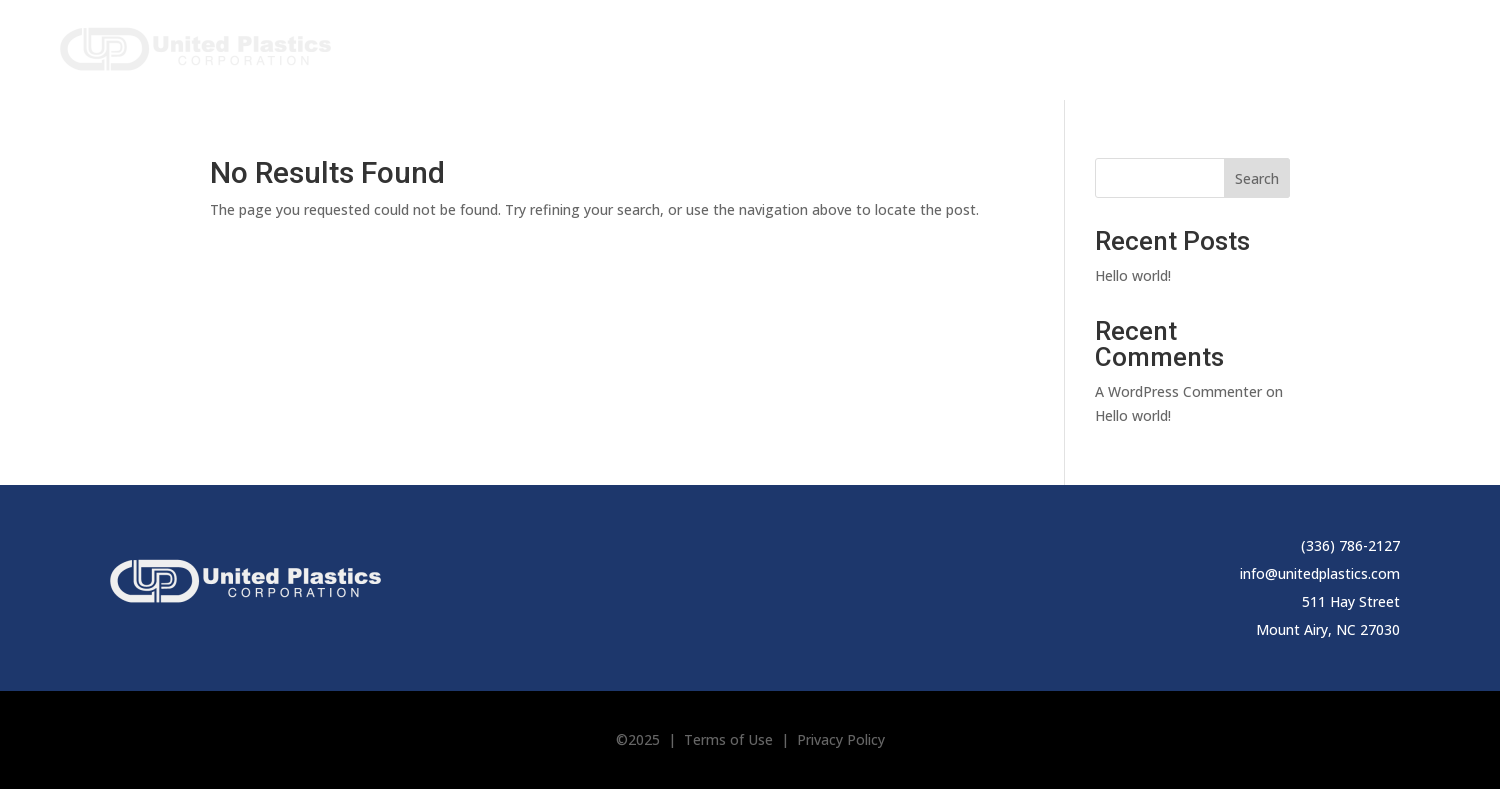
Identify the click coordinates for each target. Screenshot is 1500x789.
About (943, 46)
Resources (1316, 46)
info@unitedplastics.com (1320, 573)
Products (836, 46)
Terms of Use (728, 739)
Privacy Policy (841, 739)
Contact (1415, 46)
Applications (1199, 46)
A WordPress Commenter (1178, 391)
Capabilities (1057, 46)
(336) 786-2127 (1350, 545)
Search (1257, 178)
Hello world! (1133, 275)
